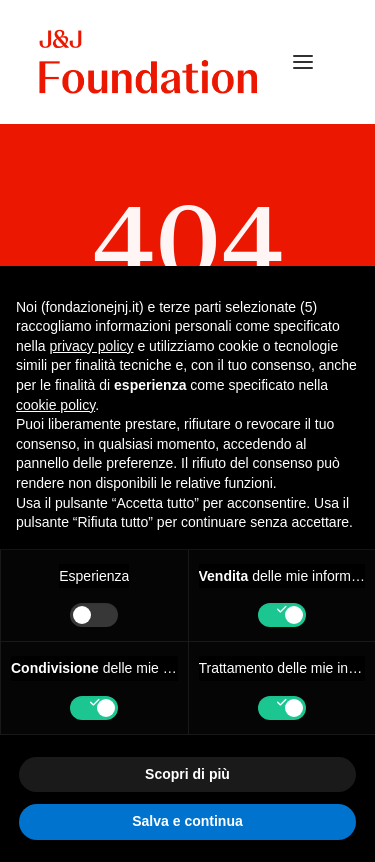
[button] (303, 62)
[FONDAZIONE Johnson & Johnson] (149, 62)
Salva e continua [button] (187, 821)
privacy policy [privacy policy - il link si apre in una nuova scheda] (91, 346)
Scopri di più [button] (187, 774)
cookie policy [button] (55, 405)
